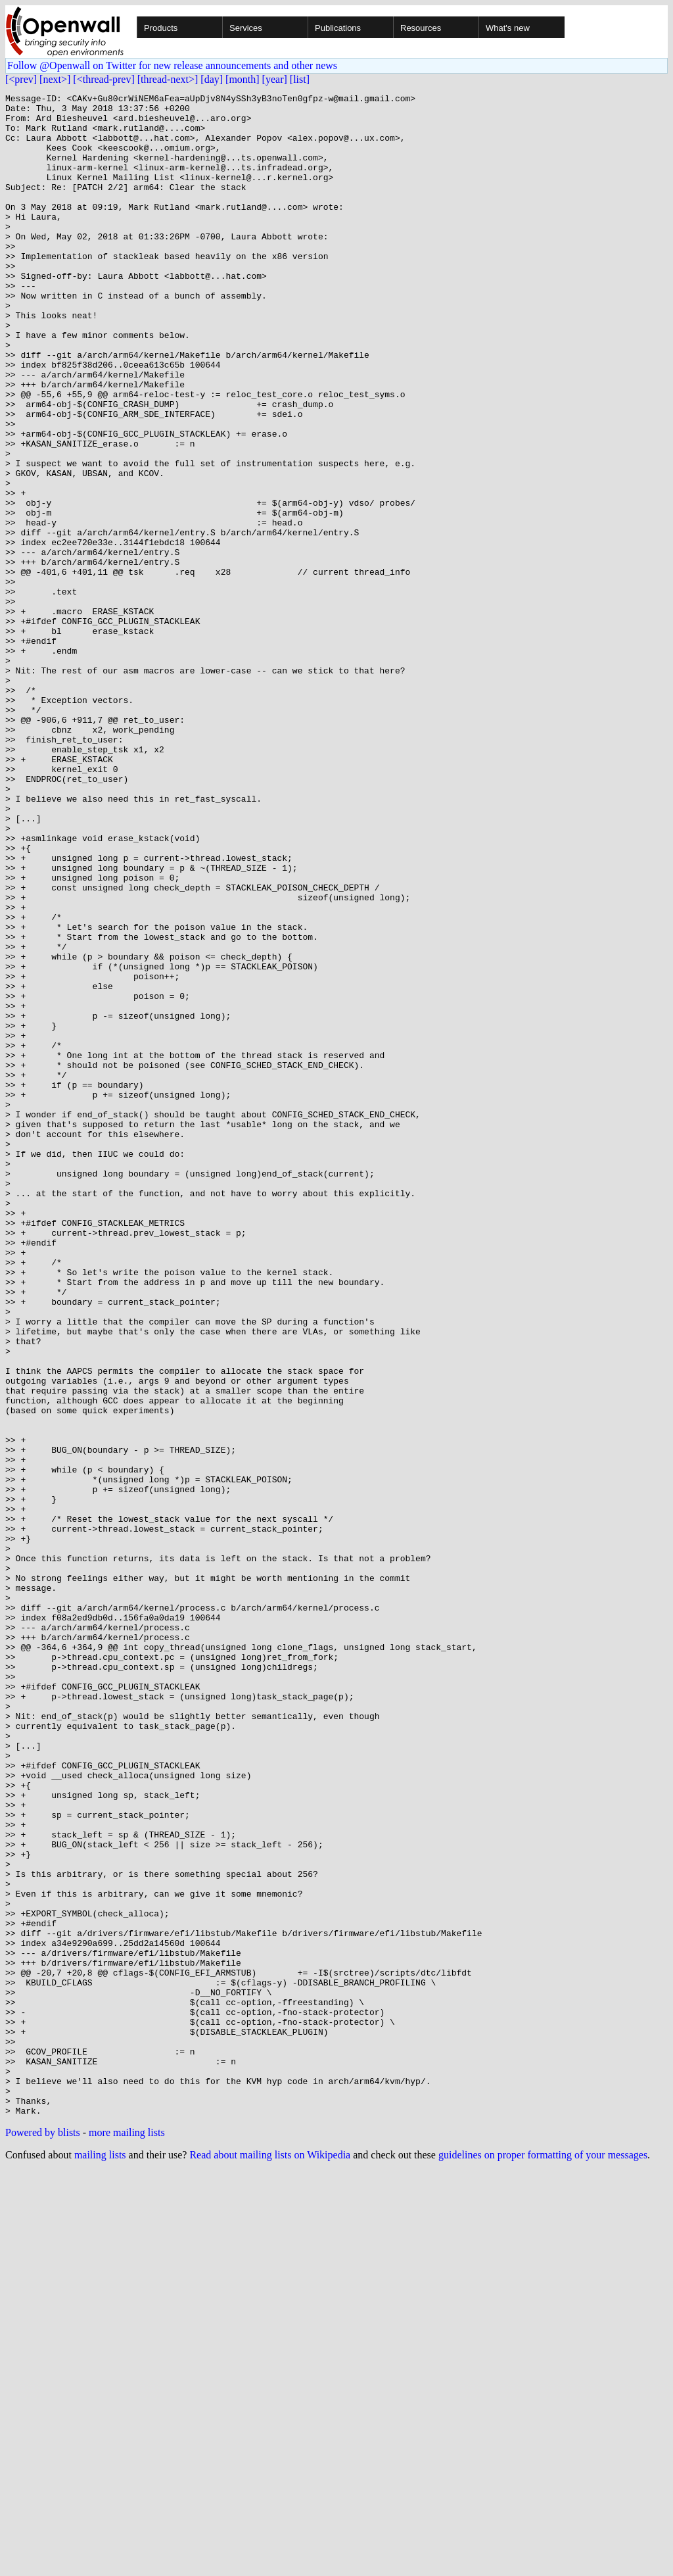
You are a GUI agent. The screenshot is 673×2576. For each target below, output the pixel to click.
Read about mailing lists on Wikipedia (269, 2559)
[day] (211, 79)
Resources (420, 28)
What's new (508, 28)
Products (160, 28)
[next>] (54, 79)
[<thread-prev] (103, 79)
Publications (338, 28)
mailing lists (100, 2559)
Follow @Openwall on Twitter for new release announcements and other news (172, 65)
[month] (242, 79)
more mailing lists (127, 2536)
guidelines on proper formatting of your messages (542, 2559)
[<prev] (21, 79)
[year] (274, 79)
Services (245, 28)
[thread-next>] (167, 79)
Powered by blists (42, 2536)
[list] (300, 79)
